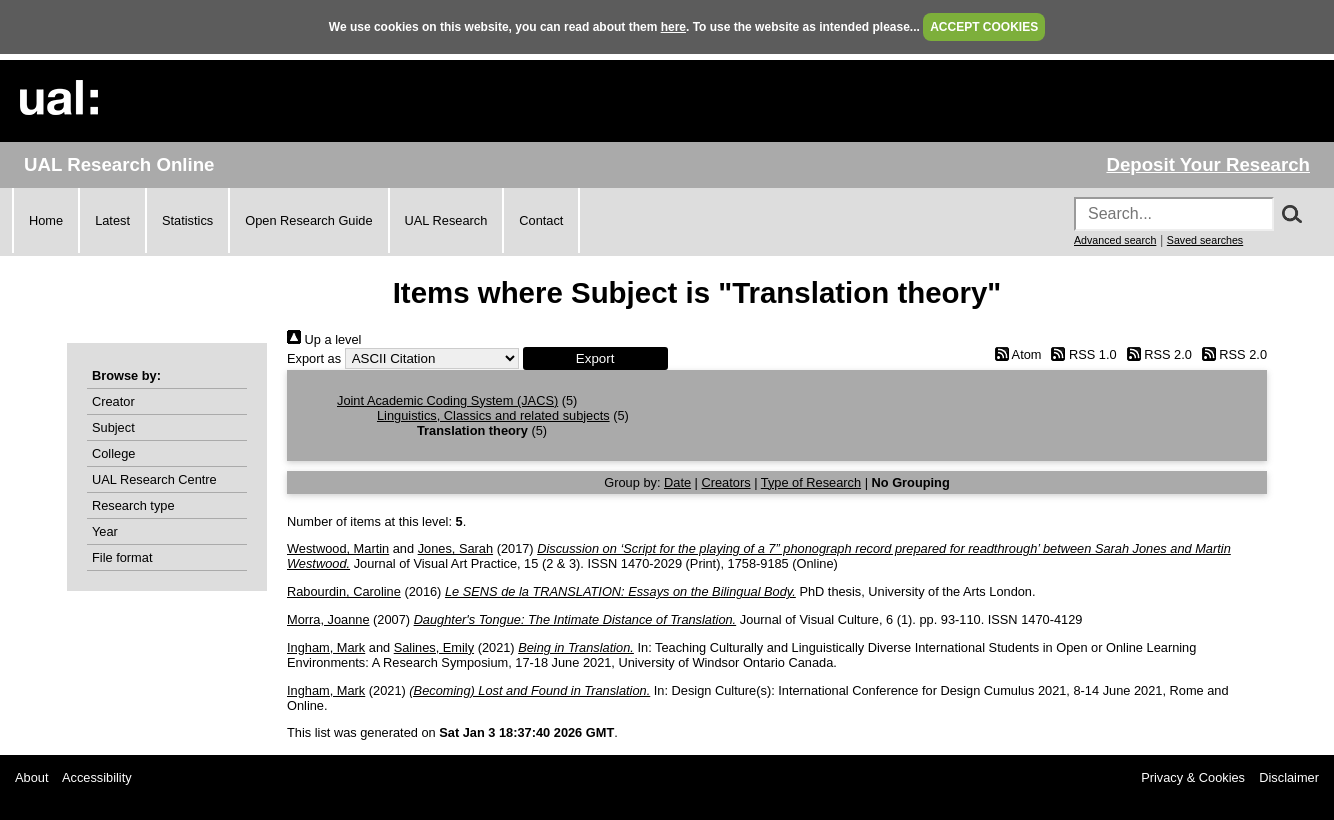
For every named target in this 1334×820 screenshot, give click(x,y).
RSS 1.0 (1081, 354)
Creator (113, 401)
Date (677, 482)
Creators (726, 482)
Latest (112, 220)
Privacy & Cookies (1193, 777)
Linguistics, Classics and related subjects (493, 415)
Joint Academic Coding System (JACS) (447, 400)
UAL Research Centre (154, 479)
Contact (541, 220)
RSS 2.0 (1156, 354)
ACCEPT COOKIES (984, 27)
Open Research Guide (308, 220)
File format (122, 557)
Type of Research (811, 482)
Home (46, 220)
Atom (1014, 354)
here (673, 27)
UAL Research (446, 220)
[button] (595, 358)
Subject (113, 427)
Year (105, 531)
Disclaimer (1289, 777)
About (31, 777)
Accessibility (97, 777)
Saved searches (1205, 240)
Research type (133, 505)
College (113, 453)
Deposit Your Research (1208, 164)
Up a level (324, 339)
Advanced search (1115, 240)
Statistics (187, 220)
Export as (314, 358)
